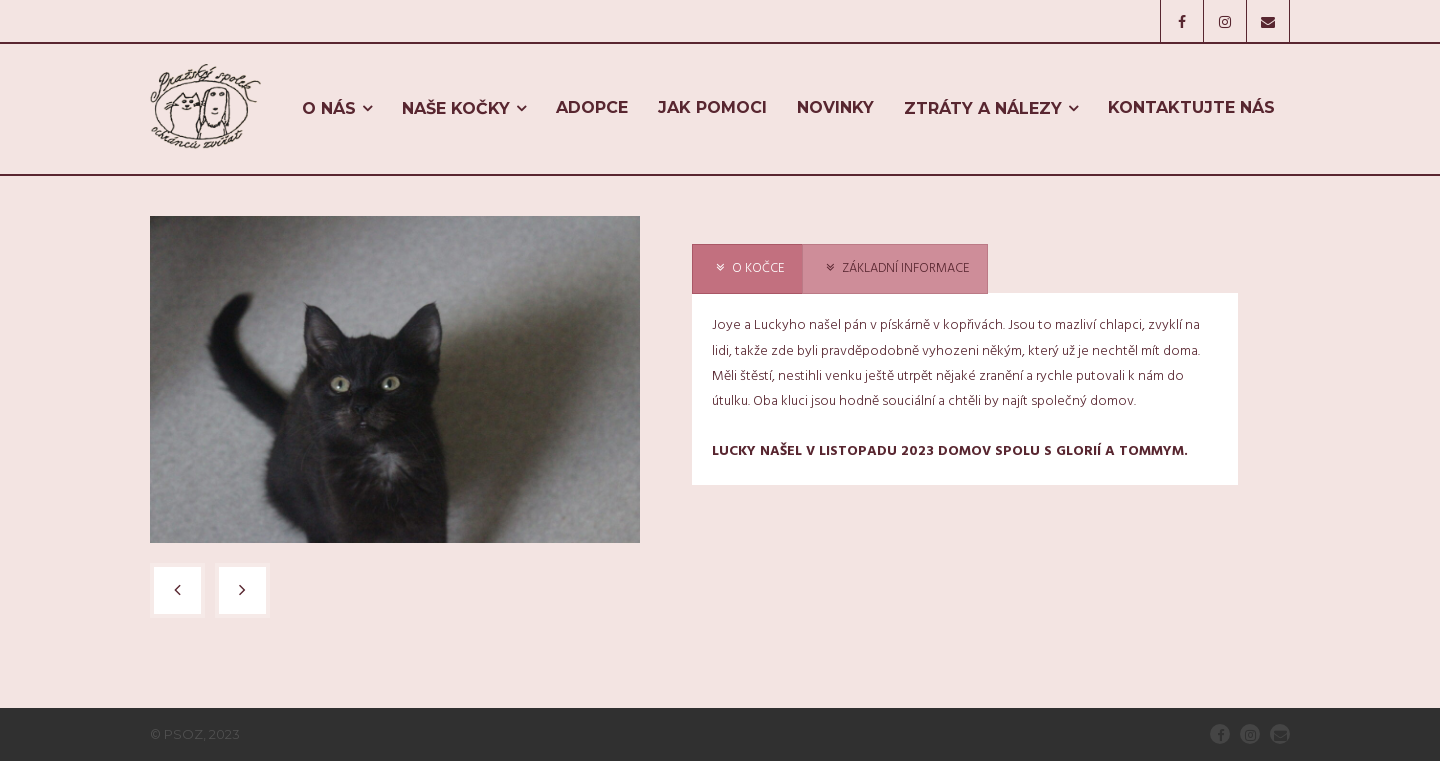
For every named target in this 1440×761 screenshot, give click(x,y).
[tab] (747, 269)
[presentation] (747, 269)
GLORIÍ (1078, 451)
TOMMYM (1151, 451)
